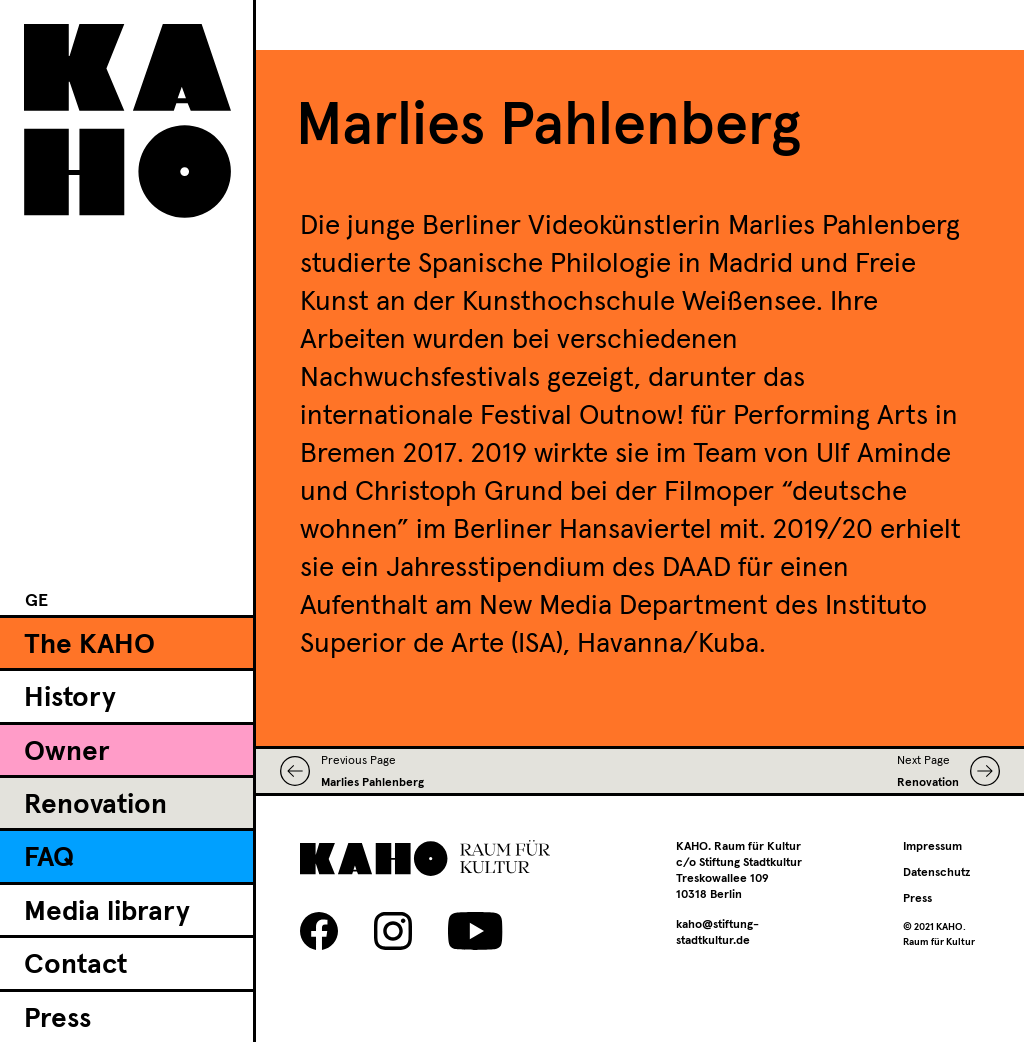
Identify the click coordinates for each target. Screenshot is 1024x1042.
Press (57, 1019)
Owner (67, 752)
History (70, 698)
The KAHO (89, 645)
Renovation (95, 805)
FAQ (49, 858)
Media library (107, 912)
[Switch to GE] (36, 601)
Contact (75, 965)
